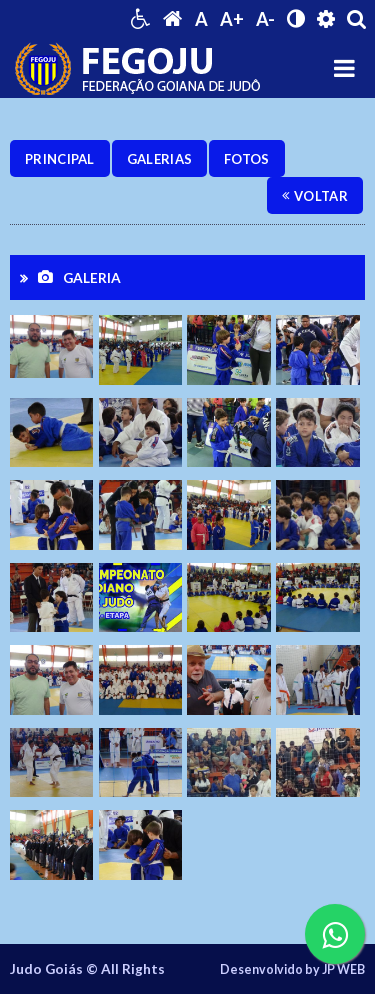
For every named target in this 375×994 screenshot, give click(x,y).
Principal (60, 159)
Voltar (315, 196)
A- (265, 19)
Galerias (159, 159)
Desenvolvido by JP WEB (292, 969)
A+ (232, 19)
